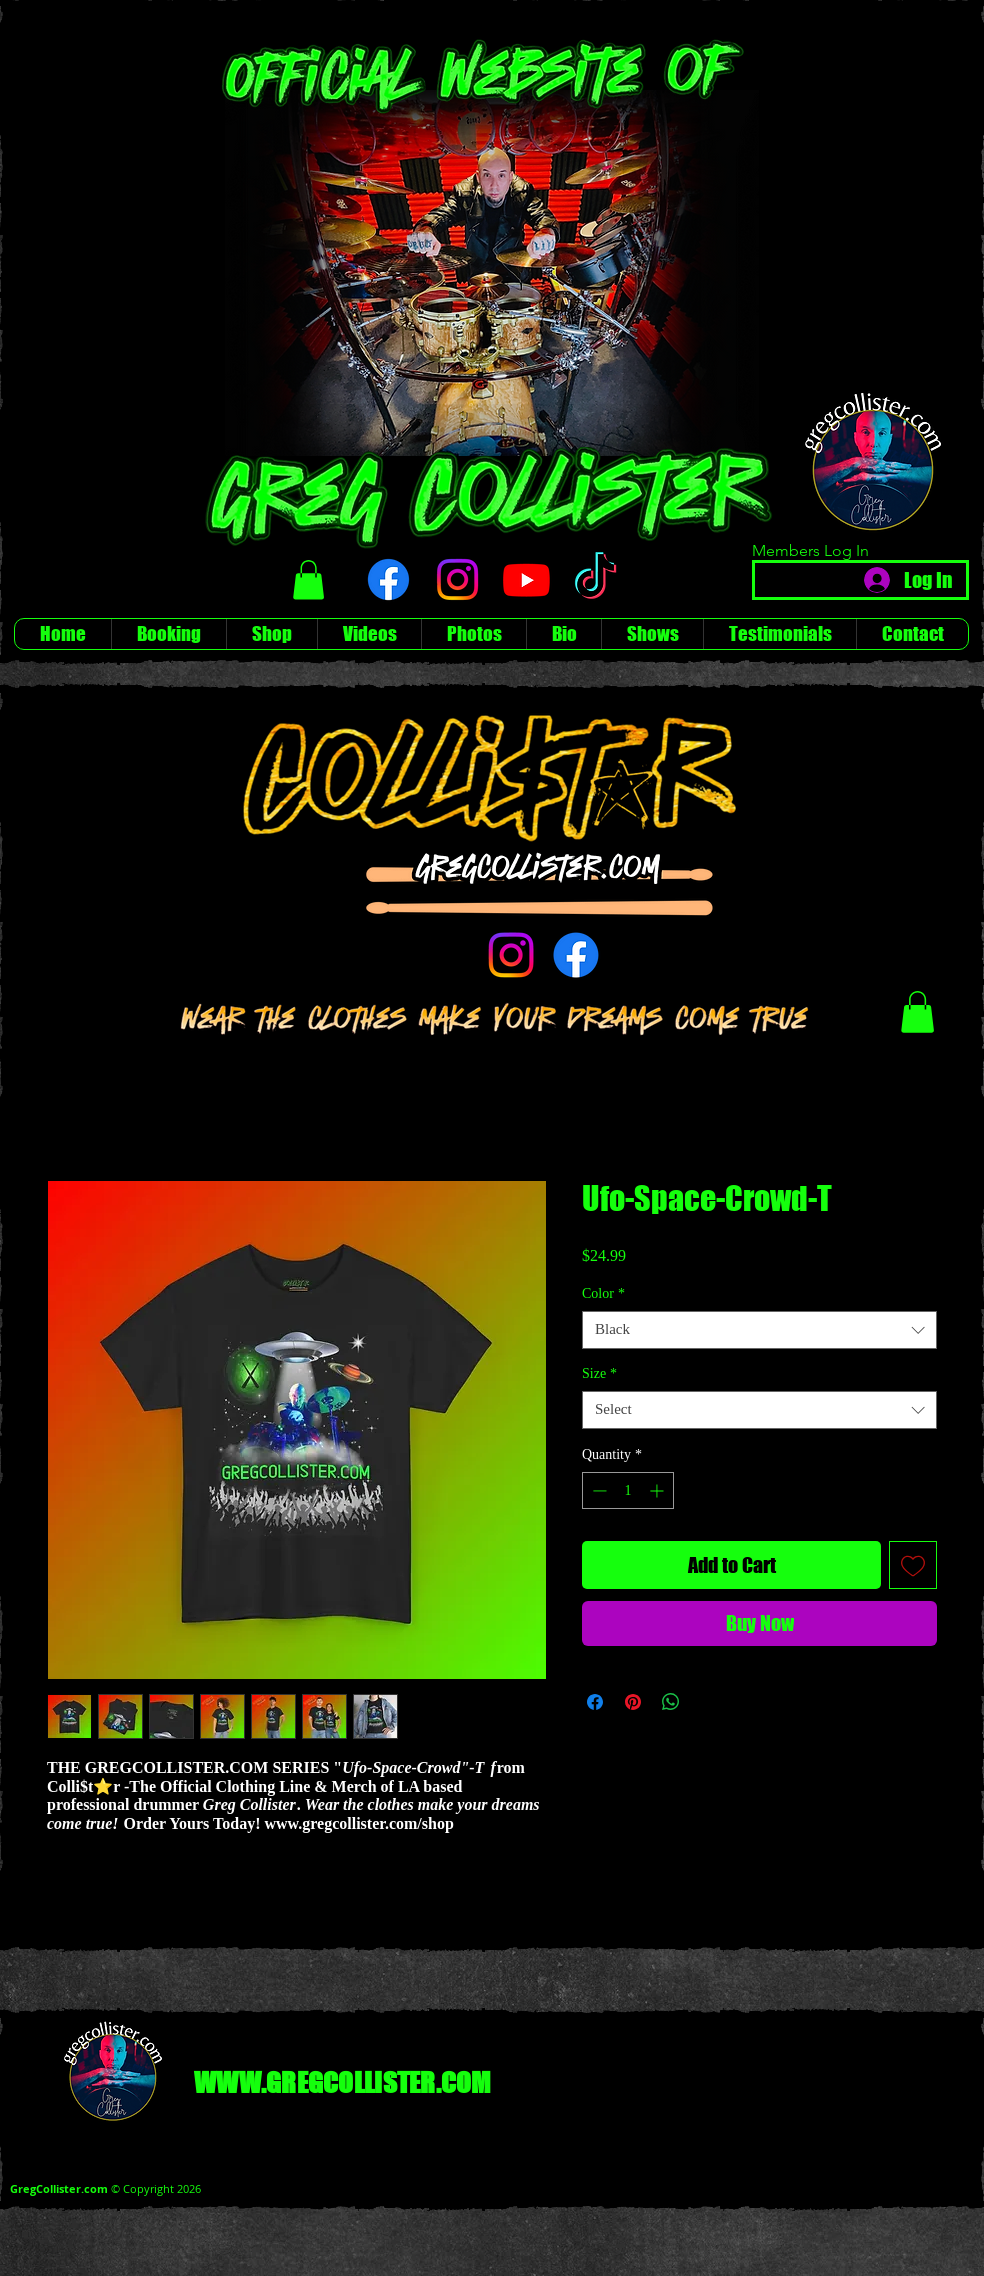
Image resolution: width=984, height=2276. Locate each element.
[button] (308, 579)
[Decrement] (597, 1490)
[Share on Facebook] (595, 1702)
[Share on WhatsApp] (671, 1702)
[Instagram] (457, 579)
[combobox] (759, 1330)
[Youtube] (526, 579)
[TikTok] (595, 579)
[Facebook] (388, 579)
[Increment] (658, 1490)
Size (599, 1373)
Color (603, 1293)
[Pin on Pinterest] (633, 1702)
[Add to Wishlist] (913, 1565)
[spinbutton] (628, 1490)
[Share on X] (709, 1702)
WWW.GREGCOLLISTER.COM (342, 2082)
